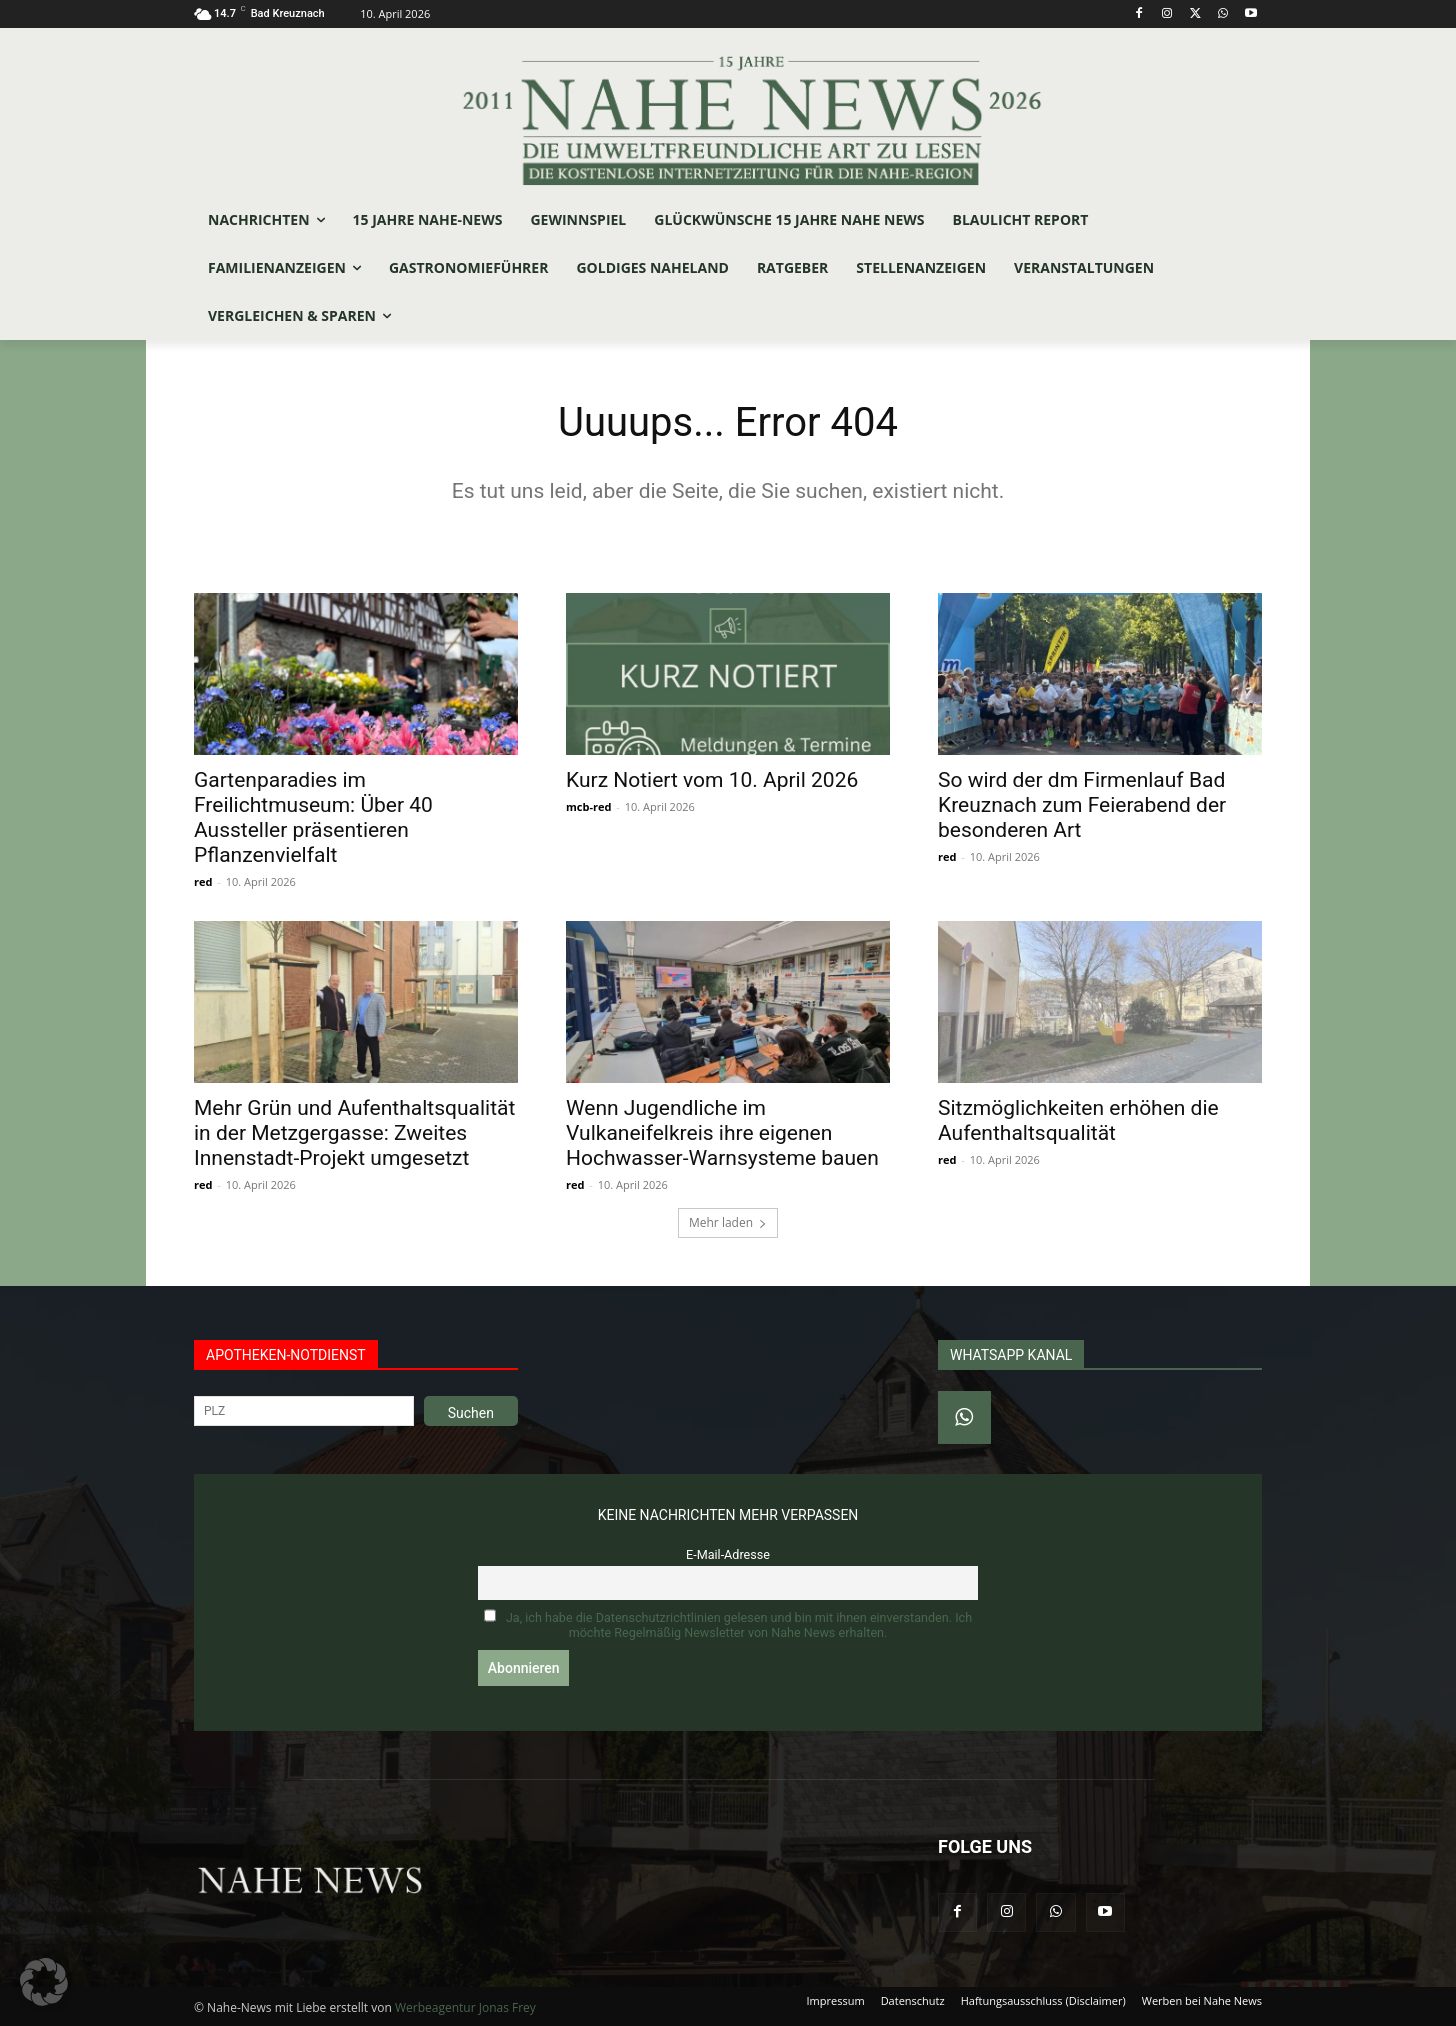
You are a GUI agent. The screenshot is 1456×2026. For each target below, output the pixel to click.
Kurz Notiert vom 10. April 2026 (712, 780)
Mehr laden (728, 1222)
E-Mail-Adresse (728, 1554)
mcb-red (588, 806)
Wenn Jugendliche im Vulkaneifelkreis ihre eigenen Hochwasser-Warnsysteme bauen (722, 1133)
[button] (44, 1982)
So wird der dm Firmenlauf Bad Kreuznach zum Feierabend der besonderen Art (1082, 805)
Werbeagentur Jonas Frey (465, 2007)
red (203, 881)
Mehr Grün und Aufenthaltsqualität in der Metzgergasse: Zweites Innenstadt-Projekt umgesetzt (354, 1133)
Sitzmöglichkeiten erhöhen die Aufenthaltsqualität (1078, 1120)
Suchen (471, 1413)
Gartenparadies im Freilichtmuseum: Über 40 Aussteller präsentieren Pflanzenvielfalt (313, 817)
